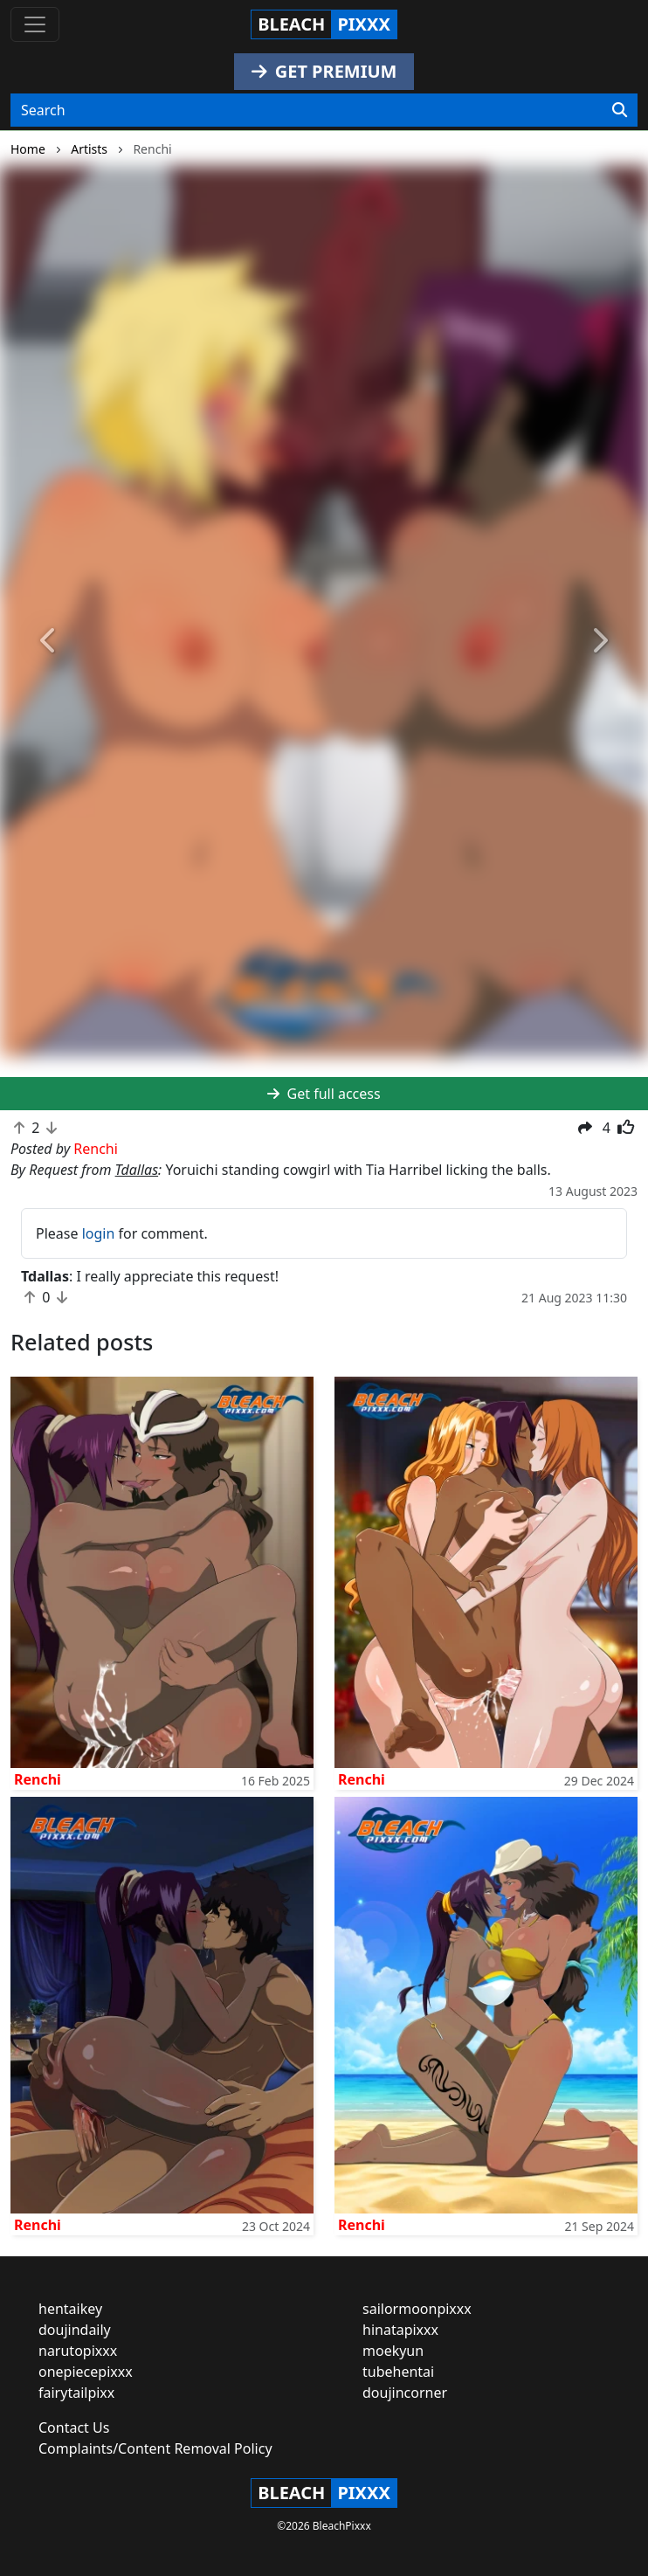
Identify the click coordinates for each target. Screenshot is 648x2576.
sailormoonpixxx (417, 2308)
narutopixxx (77, 2350)
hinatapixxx (400, 2329)
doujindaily (74, 2329)
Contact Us (73, 2427)
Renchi (37, 1779)
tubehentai (398, 2371)
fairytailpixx (76, 2392)
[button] (48, 642)
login (98, 1233)
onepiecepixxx (85, 2371)
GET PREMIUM (324, 71)
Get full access (323, 1093)
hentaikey (70, 2308)
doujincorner (404, 2392)
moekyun (393, 2350)
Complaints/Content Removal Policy (155, 2448)
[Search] (620, 110)
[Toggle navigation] (34, 24)
